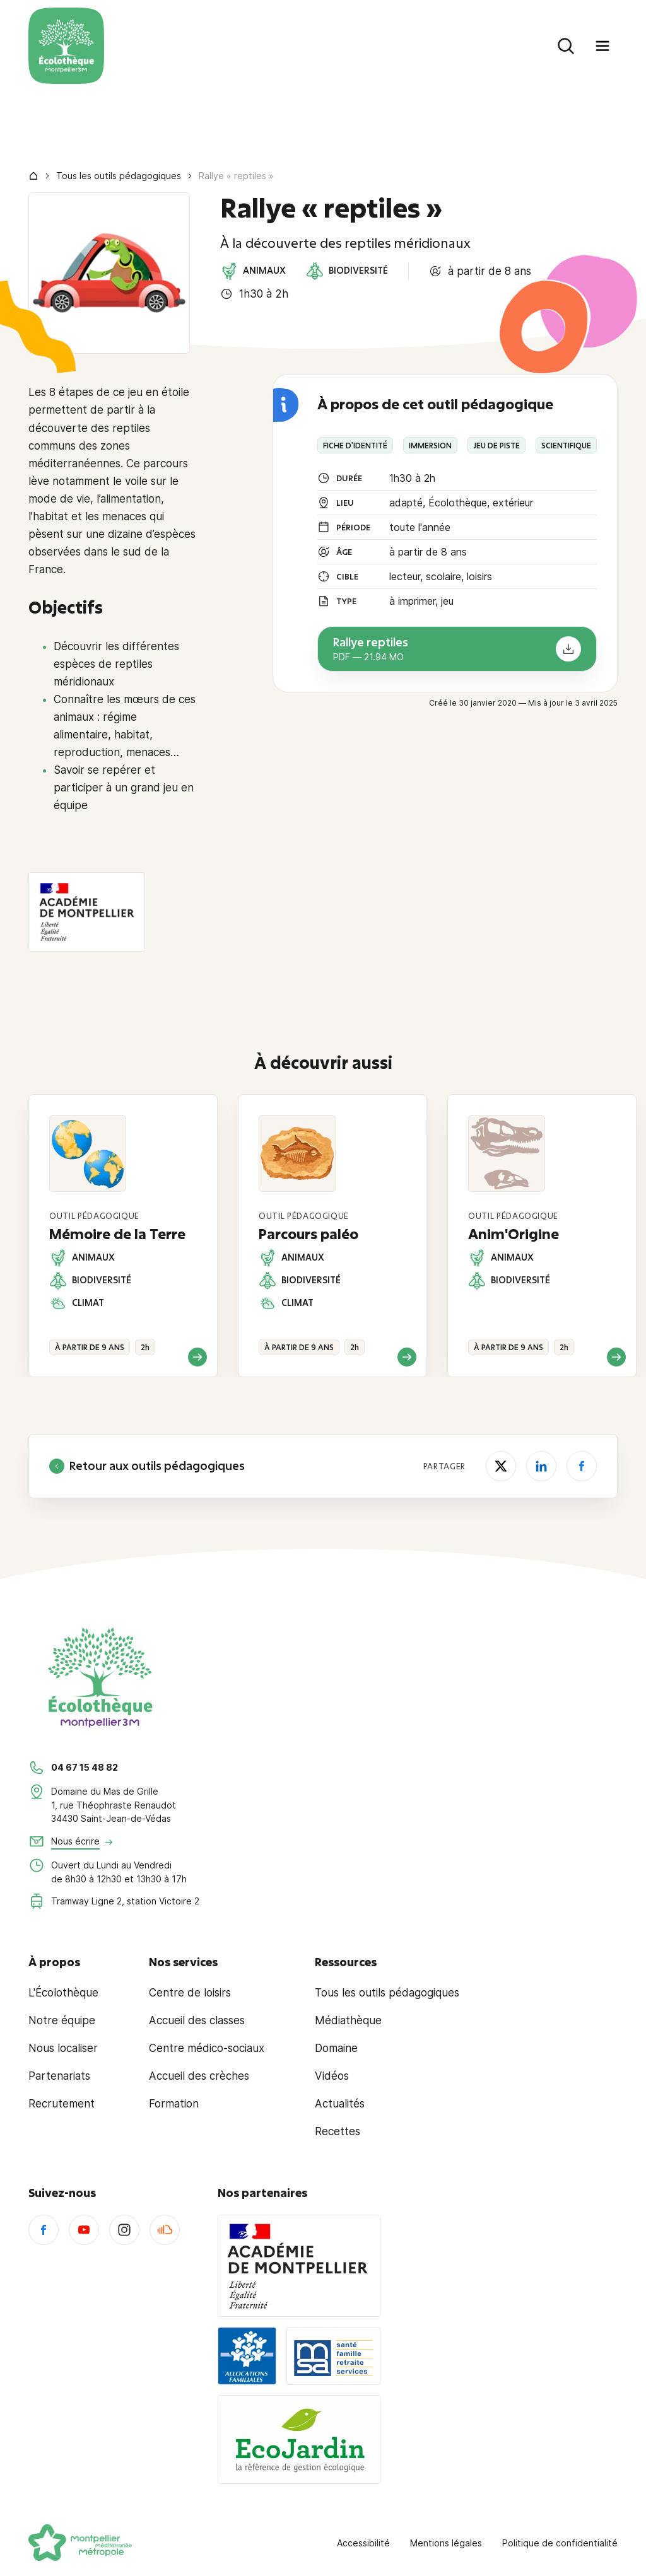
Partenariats (59, 2076)
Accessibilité (363, 2543)
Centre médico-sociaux (206, 2048)
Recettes (337, 2131)
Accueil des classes (197, 2020)
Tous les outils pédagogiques (118, 175)
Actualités (340, 2103)
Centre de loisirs (190, 1992)
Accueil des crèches (199, 2076)
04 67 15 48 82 (84, 1767)
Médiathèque (348, 2020)
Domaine (336, 2048)
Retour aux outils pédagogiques (147, 1466)
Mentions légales (446, 2543)
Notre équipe (61, 2020)
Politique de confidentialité (560, 2543)
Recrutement (61, 2103)
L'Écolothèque (63, 1992)
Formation (174, 2103)
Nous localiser (63, 2048)
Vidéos (332, 2076)
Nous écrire (75, 1841)
